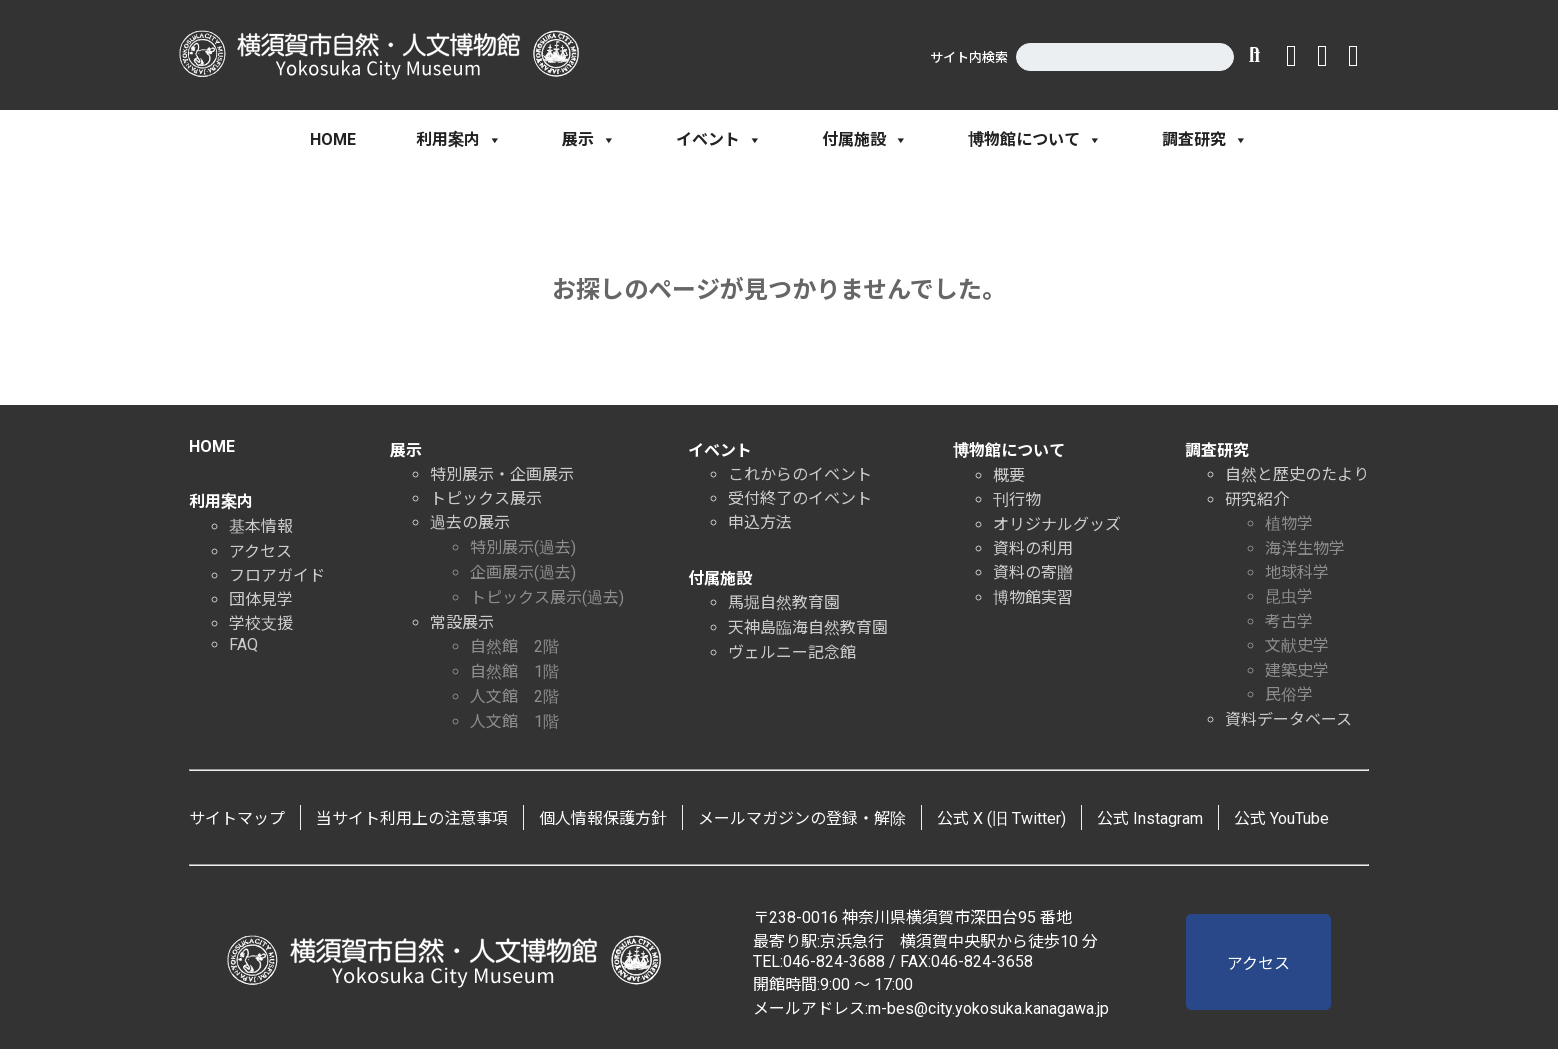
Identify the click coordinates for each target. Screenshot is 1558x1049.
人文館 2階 (514, 696)
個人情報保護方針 (603, 818)
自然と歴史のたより (1297, 474)
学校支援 (261, 623)
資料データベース (1288, 719)
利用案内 (459, 140)
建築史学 (1297, 670)
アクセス (260, 551)
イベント (719, 140)
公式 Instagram (1150, 818)
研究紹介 (1257, 499)
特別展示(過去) (523, 547)
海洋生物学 (1305, 548)
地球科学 (1297, 572)
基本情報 (261, 526)
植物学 (1289, 523)
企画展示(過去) (523, 572)
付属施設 (865, 140)
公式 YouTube (1281, 818)
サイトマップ (237, 818)
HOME (333, 139)
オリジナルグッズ (1057, 524)
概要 (1009, 475)
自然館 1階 (514, 671)
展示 (589, 140)
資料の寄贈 (1033, 572)
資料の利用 (1033, 548)
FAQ (243, 644)
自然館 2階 (514, 646)
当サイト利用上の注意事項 (412, 818)
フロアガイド (277, 575)
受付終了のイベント (800, 498)
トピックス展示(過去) (547, 597)
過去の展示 (470, 522)
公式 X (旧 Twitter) (1001, 818)
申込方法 (760, 522)
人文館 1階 (514, 721)
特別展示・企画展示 (502, 474)
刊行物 (1017, 499)
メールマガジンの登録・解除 (802, 818)
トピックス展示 (486, 498)
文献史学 (1297, 645)
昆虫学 (1289, 596)
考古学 (1289, 621)
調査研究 (1205, 140)
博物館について (1035, 140)
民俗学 (1289, 694)
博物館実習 (1033, 597)
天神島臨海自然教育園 (808, 627)
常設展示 (462, 622)
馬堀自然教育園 (784, 602)
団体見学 (261, 599)
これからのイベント (800, 474)
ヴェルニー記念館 (792, 652)
